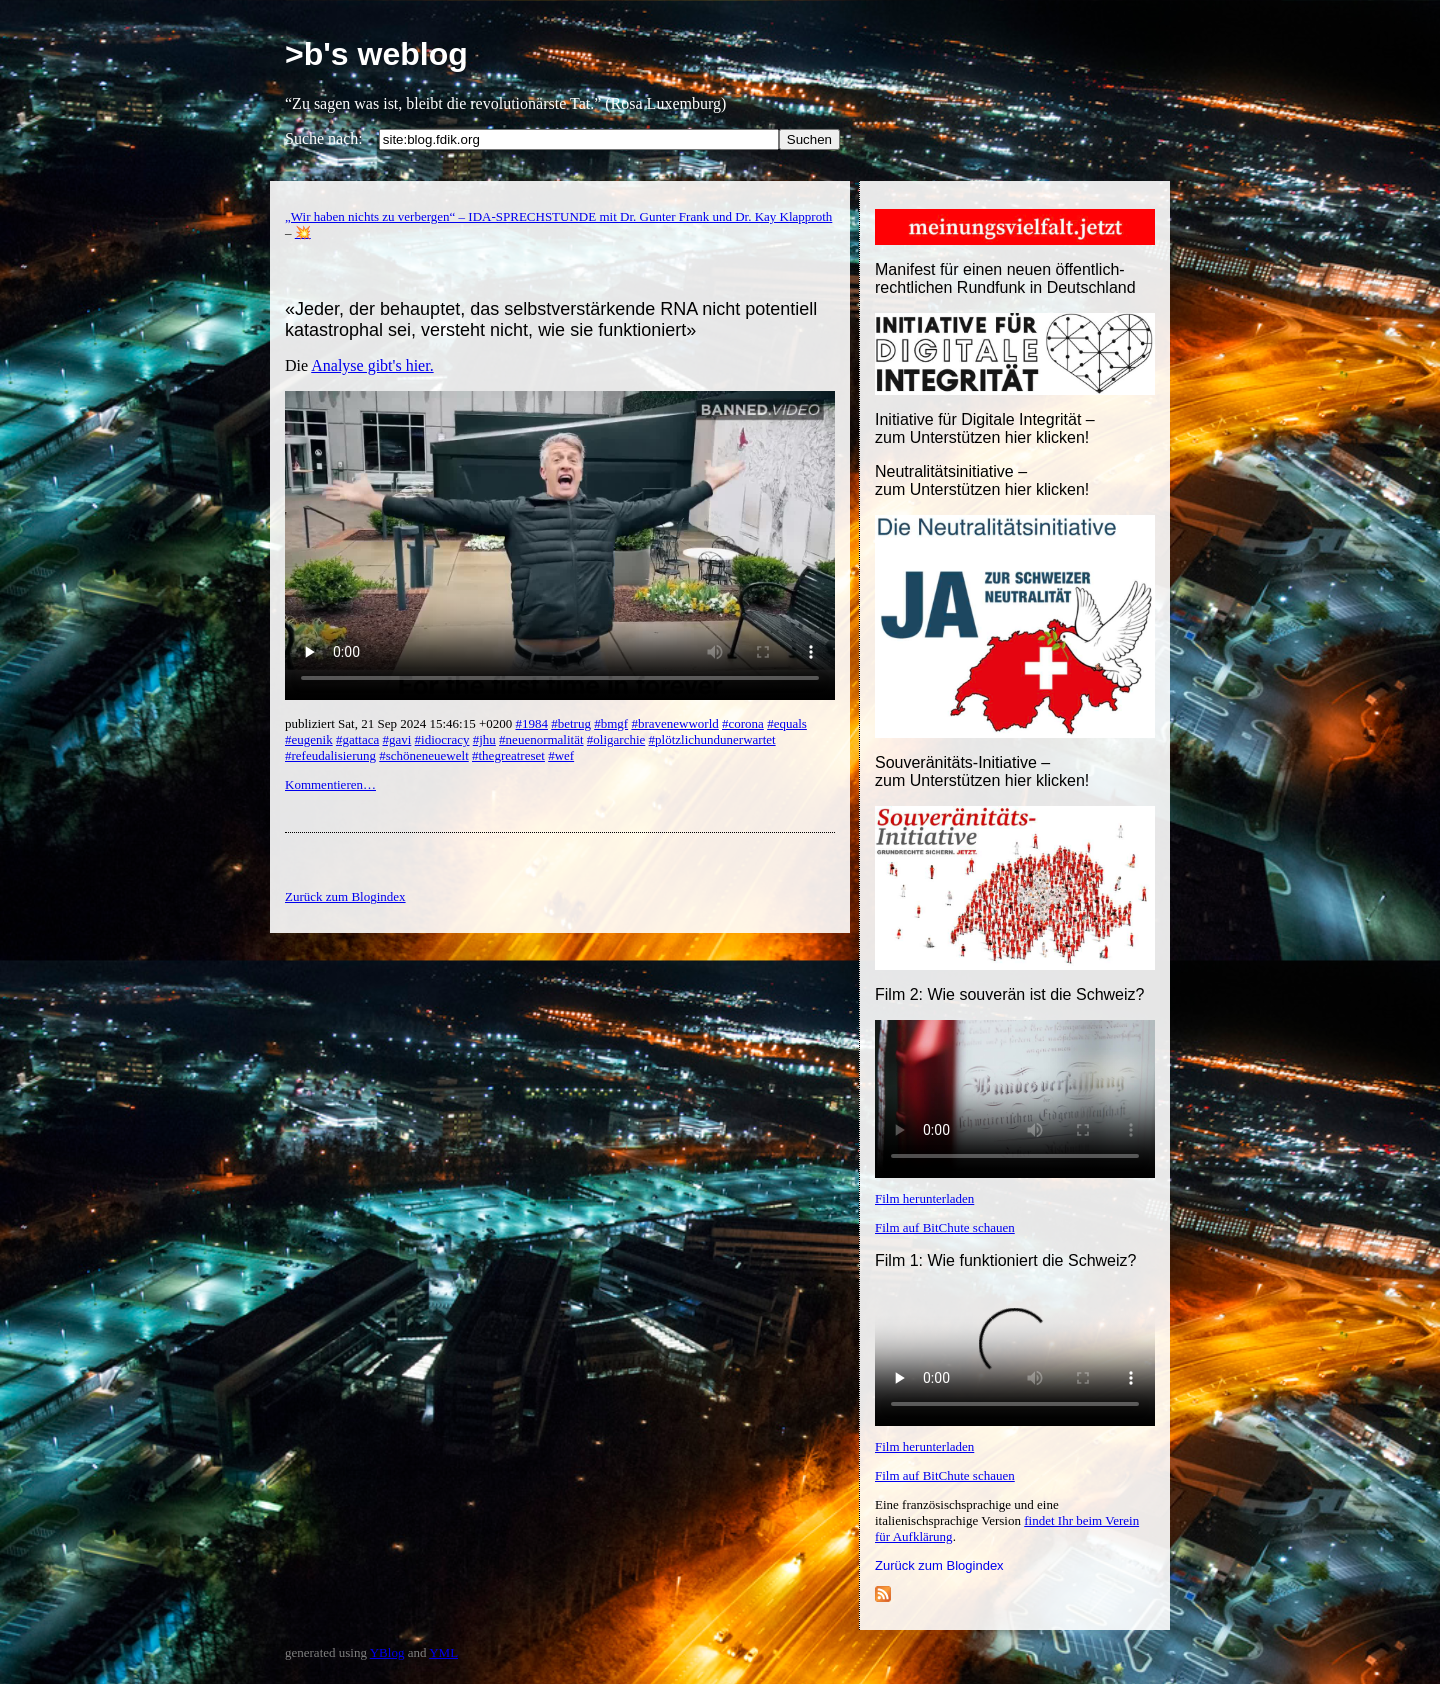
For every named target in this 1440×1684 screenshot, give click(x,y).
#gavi (396, 739)
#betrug (571, 723)
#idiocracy (442, 739)
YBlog (387, 1652)
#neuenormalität (541, 739)
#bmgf (611, 723)
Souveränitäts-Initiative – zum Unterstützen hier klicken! (982, 771)
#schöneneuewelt (424, 755)
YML (443, 1652)
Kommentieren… (330, 784)
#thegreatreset (508, 755)
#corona (743, 723)
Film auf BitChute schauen (945, 1227)
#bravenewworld (674, 723)
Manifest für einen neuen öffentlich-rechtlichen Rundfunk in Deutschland (1005, 278)
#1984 (531, 723)
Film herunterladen (924, 1198)
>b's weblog (376, 54)
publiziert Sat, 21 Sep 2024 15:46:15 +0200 (400, 723)
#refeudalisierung (330, 755)
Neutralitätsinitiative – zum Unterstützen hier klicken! (982, 480)
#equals (787, 723)
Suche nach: (324, 138)
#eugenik (309, 739)
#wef (561, 755)
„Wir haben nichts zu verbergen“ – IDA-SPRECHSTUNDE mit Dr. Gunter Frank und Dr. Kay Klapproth (558, 216)
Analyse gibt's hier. (372, 365)
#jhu (484, 739)
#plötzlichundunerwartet (712, 739)
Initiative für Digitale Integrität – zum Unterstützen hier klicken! (985, 428)
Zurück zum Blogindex (939, 1565)
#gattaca (357, 739)
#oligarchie (616, 739)
